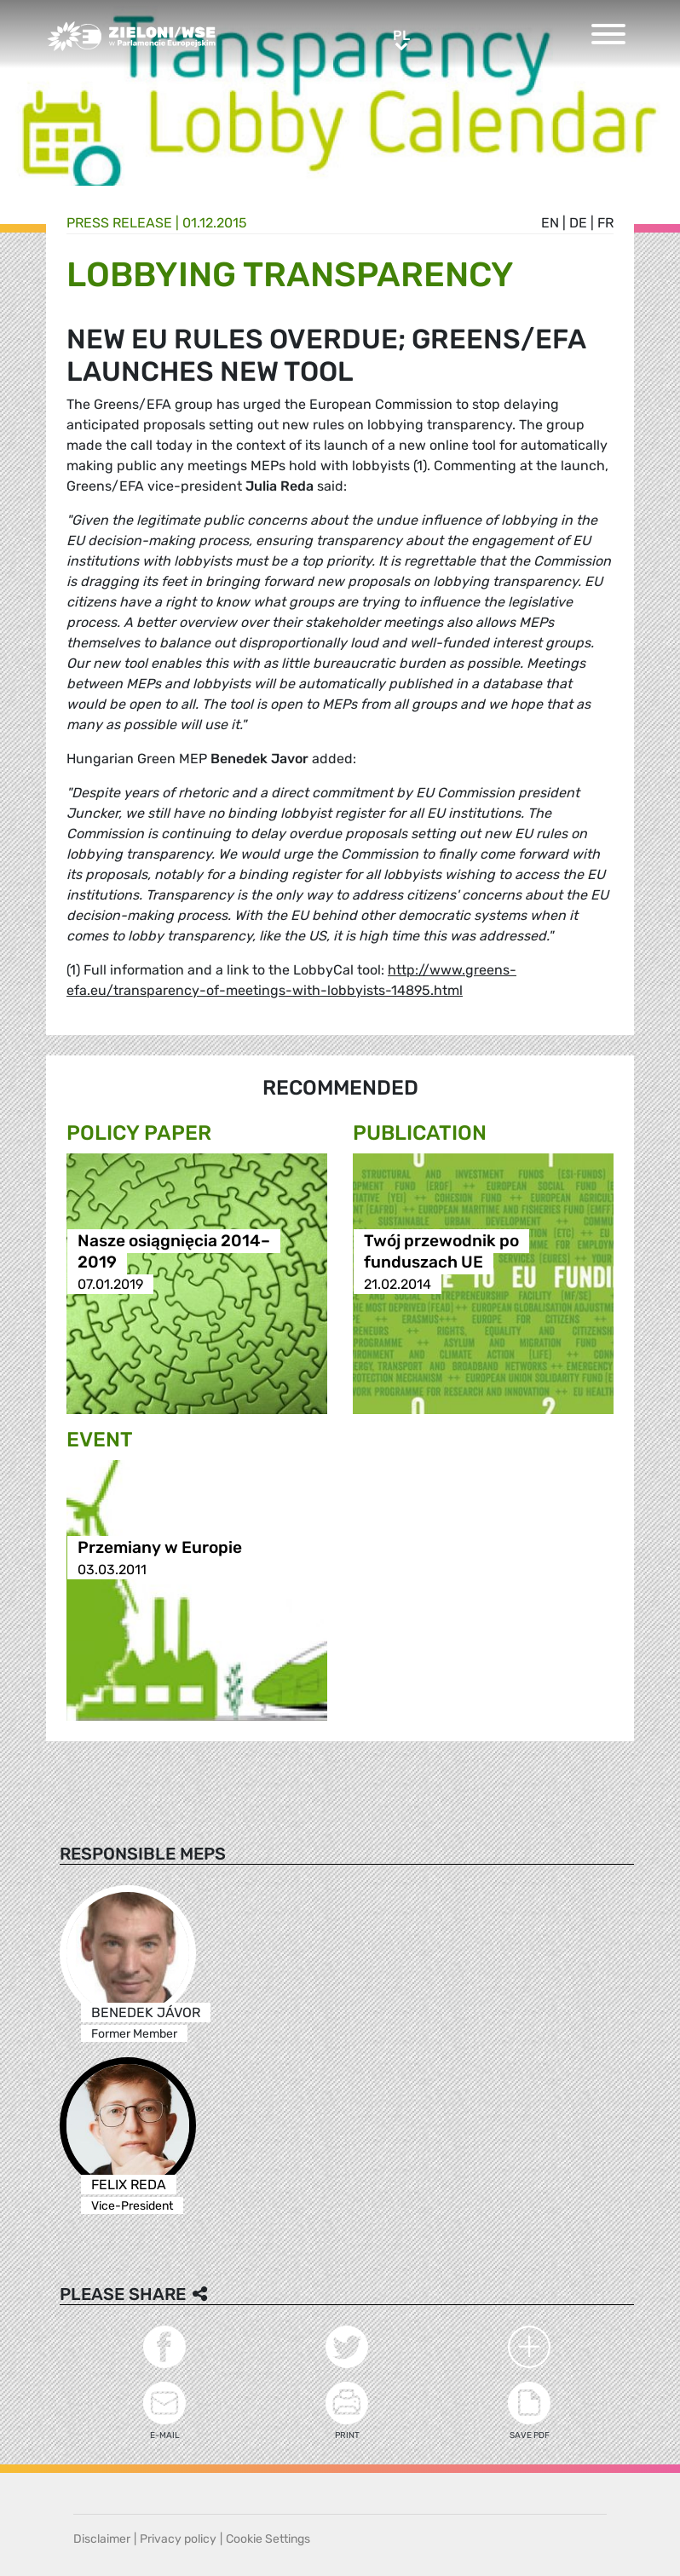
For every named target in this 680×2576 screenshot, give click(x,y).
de (578, 223)
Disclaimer (101, 2539)
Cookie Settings (268, 2539)
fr (605, 223)
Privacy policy (178, 2539)
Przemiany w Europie (160, 1548)
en (550, 223)
